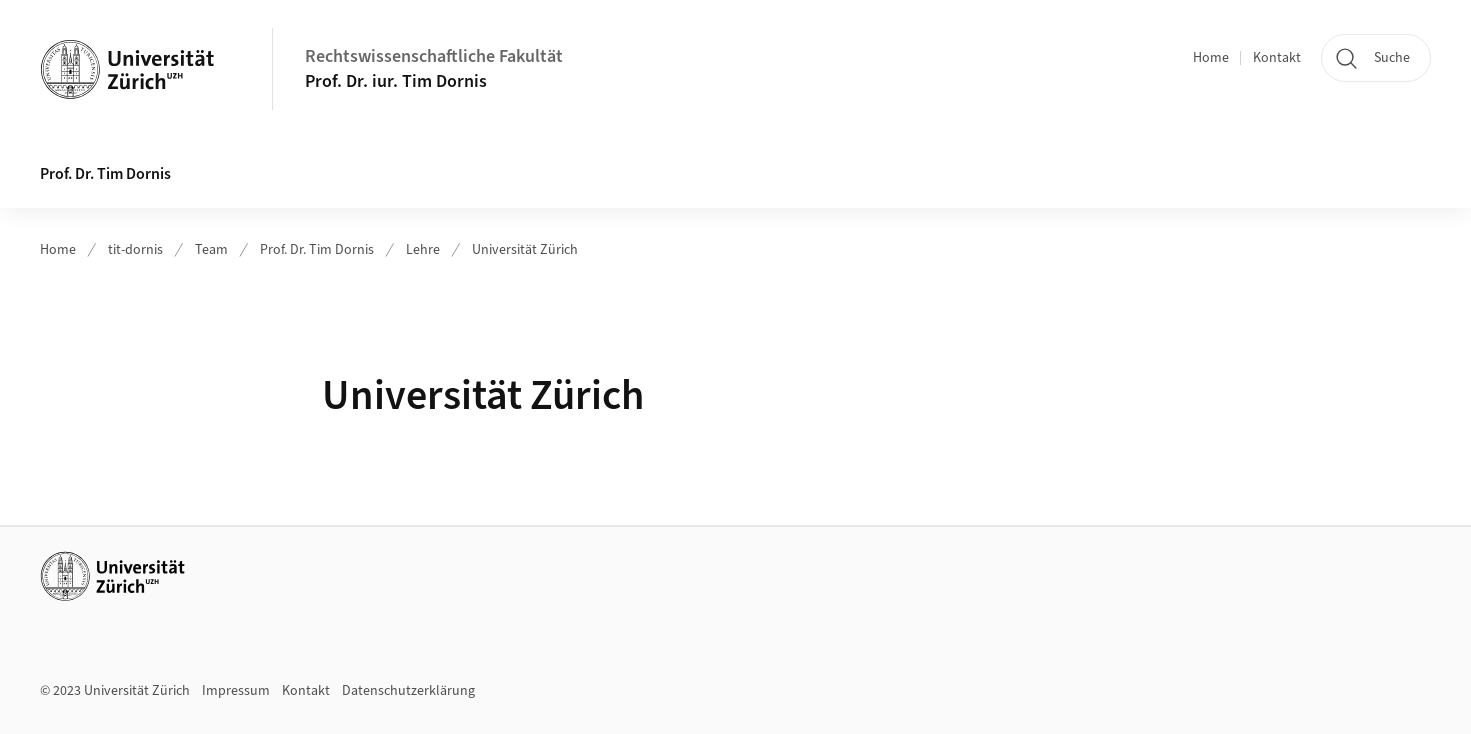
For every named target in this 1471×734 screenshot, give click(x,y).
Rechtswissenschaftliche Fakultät (434, 56)
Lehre (423, 250)
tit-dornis (135, 250)
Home (1211, 58)
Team (211, 250)
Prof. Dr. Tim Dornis (105, 174)
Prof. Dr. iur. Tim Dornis (396, 81)
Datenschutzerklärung (408, 691)
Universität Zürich (525, 250)
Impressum (236, 691)
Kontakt (1277, 58)
